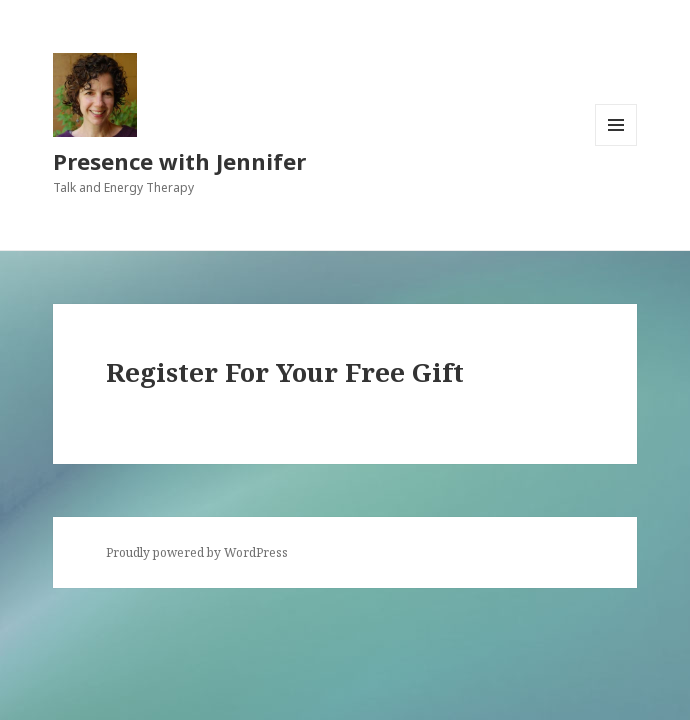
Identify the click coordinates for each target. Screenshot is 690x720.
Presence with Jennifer (179, 161)
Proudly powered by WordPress (197, 552)
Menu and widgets (616, 145)
